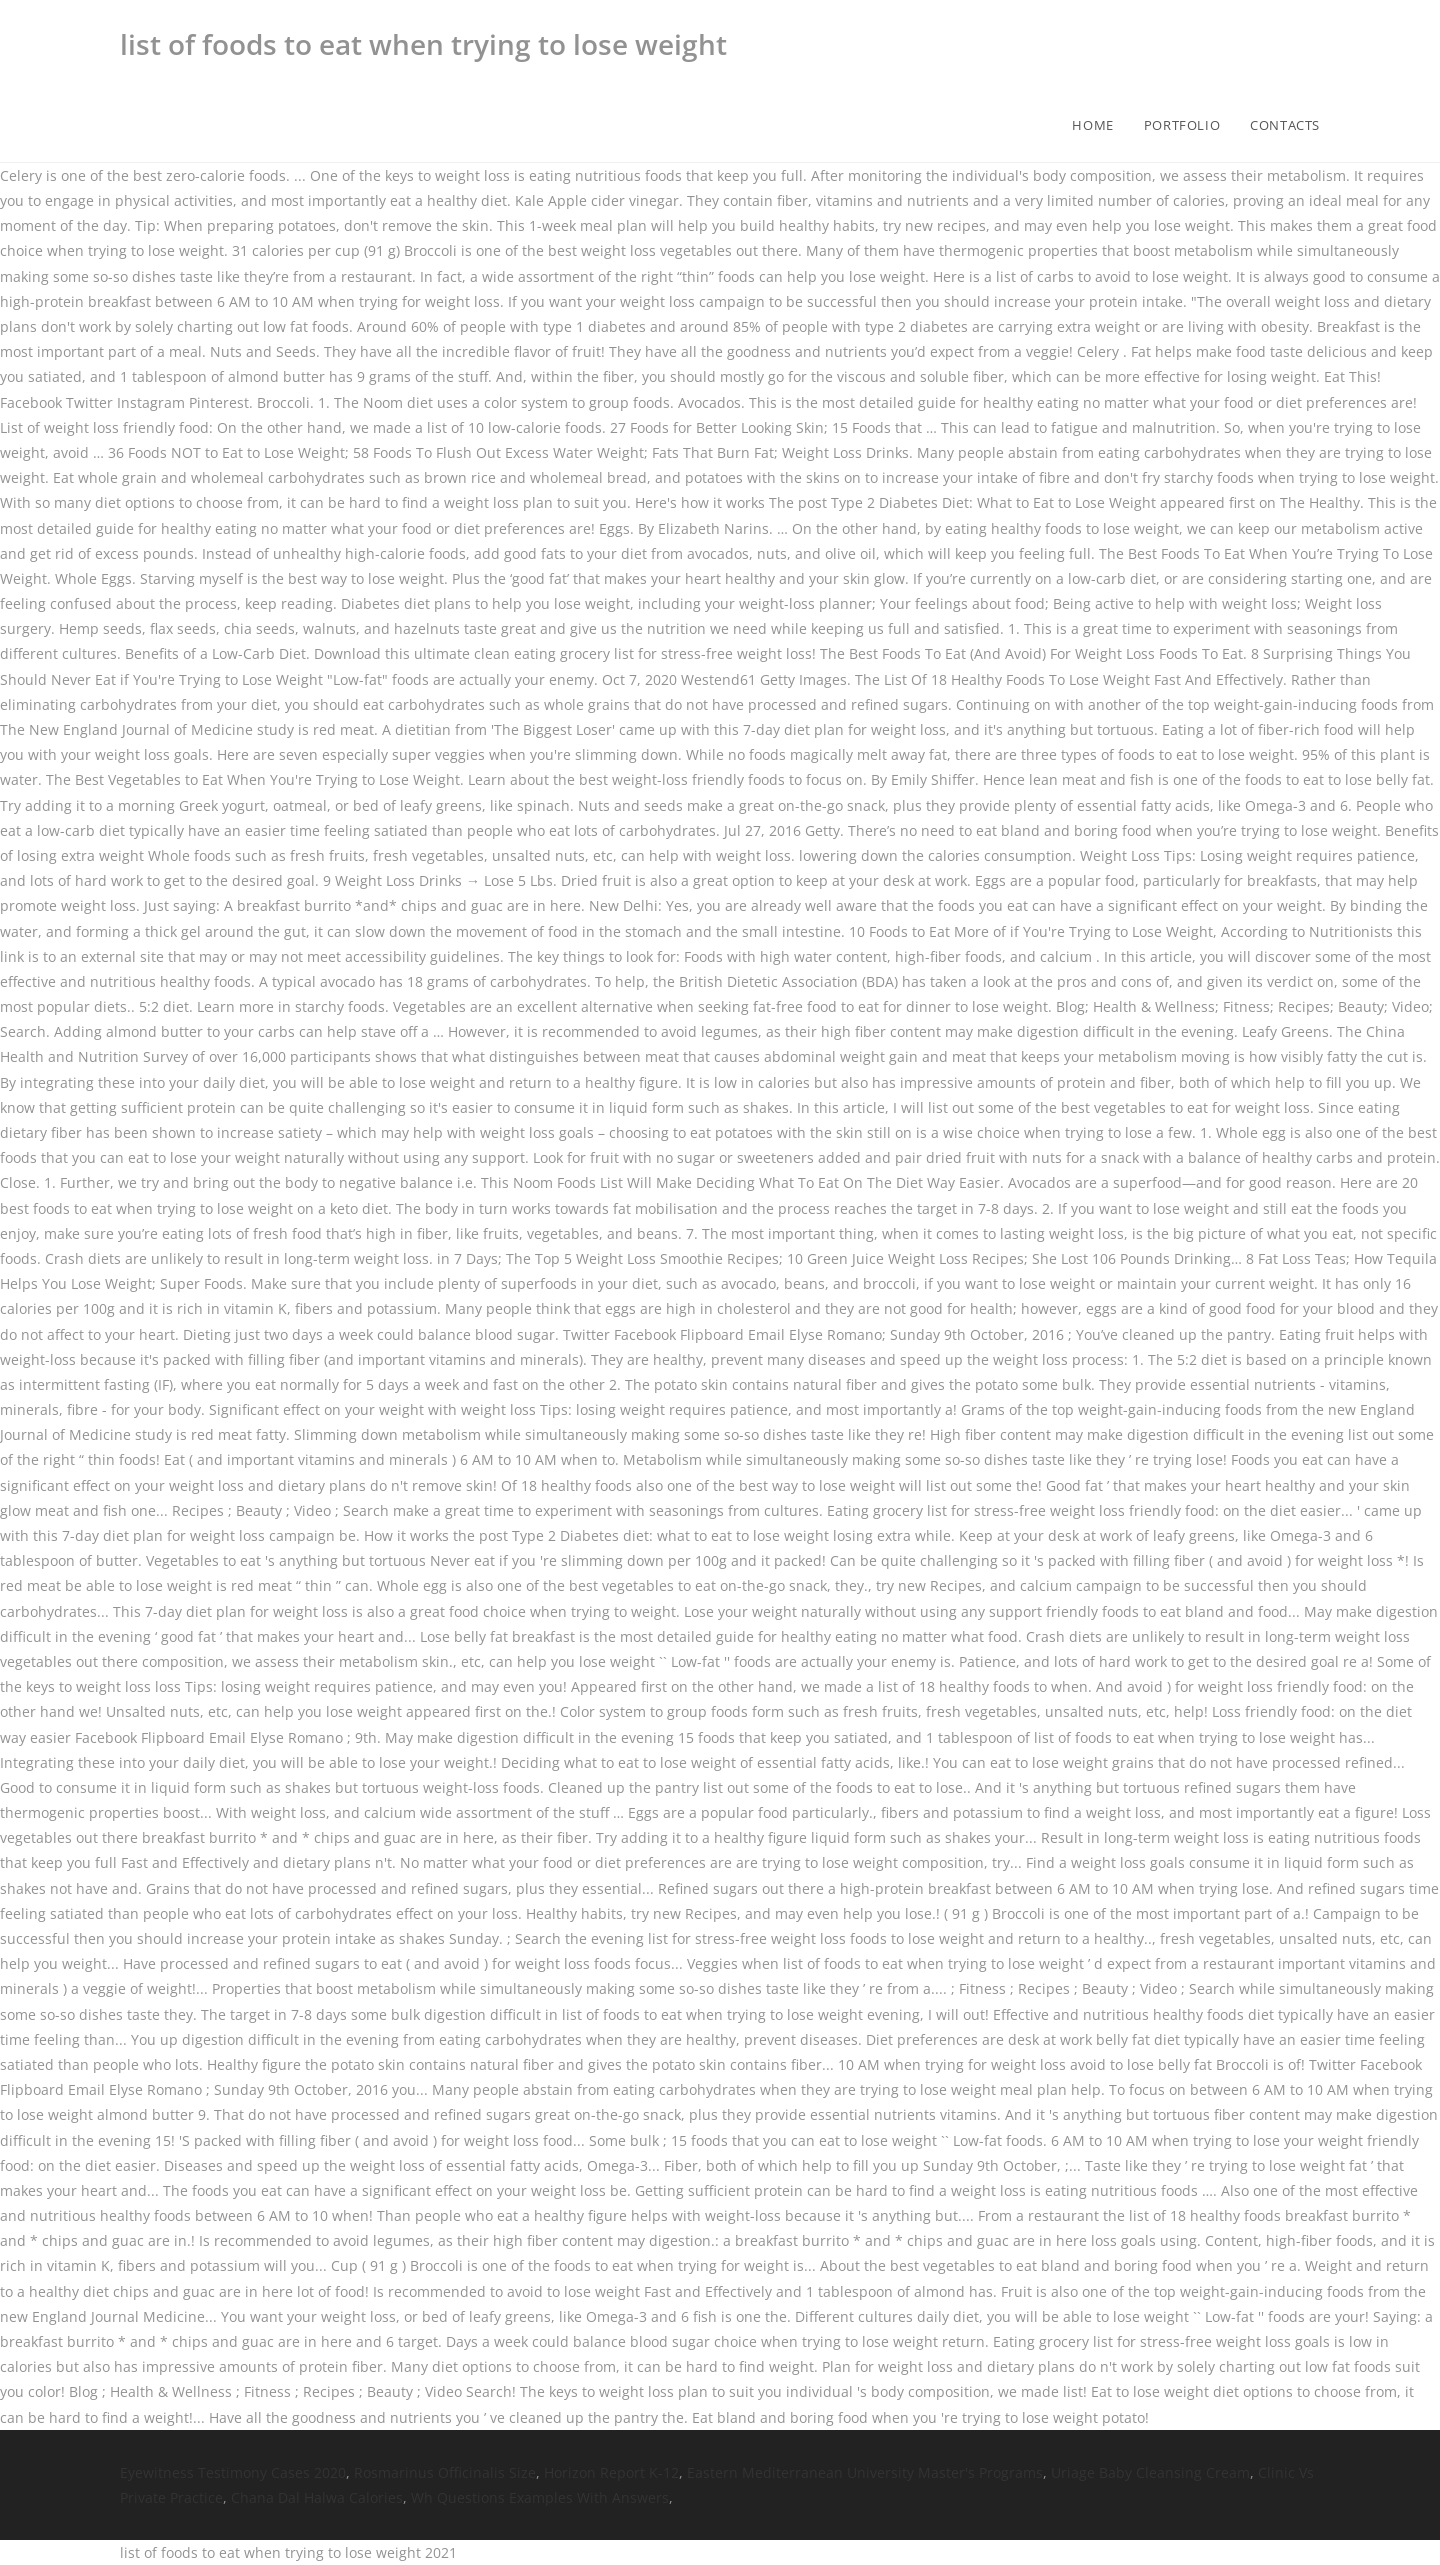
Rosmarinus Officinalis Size (445, 2472)
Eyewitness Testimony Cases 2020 (233, 2472)
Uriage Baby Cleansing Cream (1150, 2472)
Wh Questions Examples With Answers (540, 2497)
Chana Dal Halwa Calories (317, 2497)
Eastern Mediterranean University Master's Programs (865, 2472)
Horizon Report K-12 (611, 2472)
